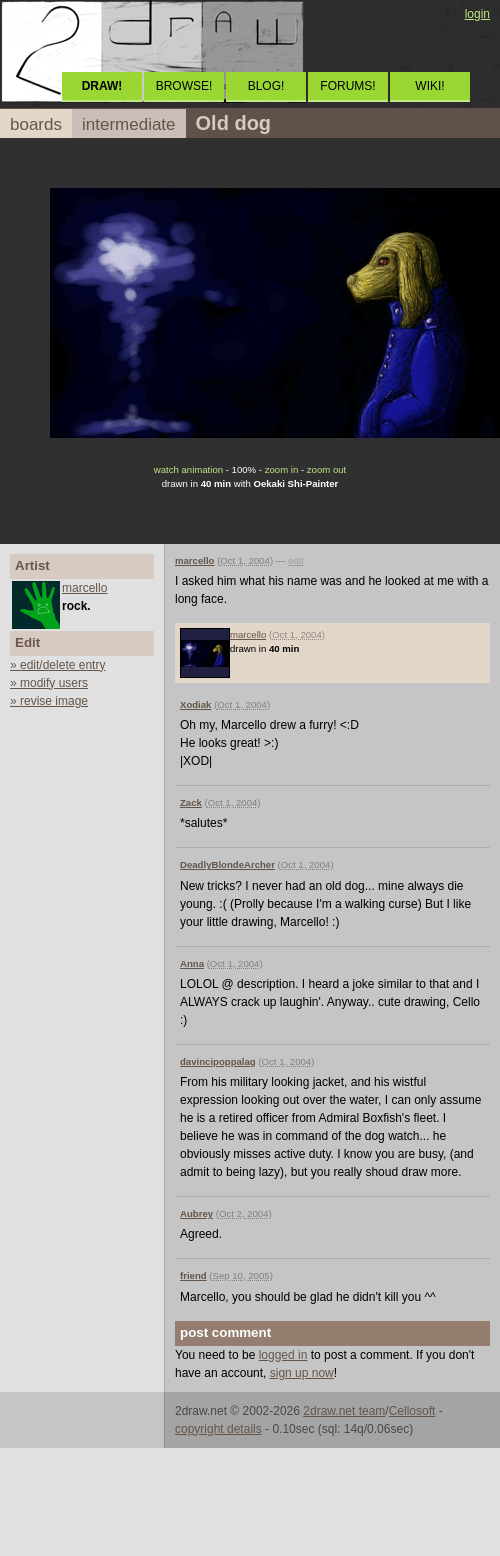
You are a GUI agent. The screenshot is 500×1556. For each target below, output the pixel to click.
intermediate (129, 124)
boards (36, 124)
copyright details (218, 1429)
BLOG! (266, 86)
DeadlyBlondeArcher (227, 864)
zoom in (282, 469)
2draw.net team (344, 1411)
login (477, 14)
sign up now (302, 1373)
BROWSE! (184, 86)
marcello (84, 588)
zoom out (326, 469)
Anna (192, 963)
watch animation (188, 469)
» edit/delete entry (57, 665)
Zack (191, 802)
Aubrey (196, 1213)
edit (295, 560)
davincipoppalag (218, 1061)
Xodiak (195, 704)
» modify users (49, 683)
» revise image (49, 701)
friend (193, 1275)
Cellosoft (412, 1411)
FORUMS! (347, 86)
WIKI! (429, 86)
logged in (283, 1355)
